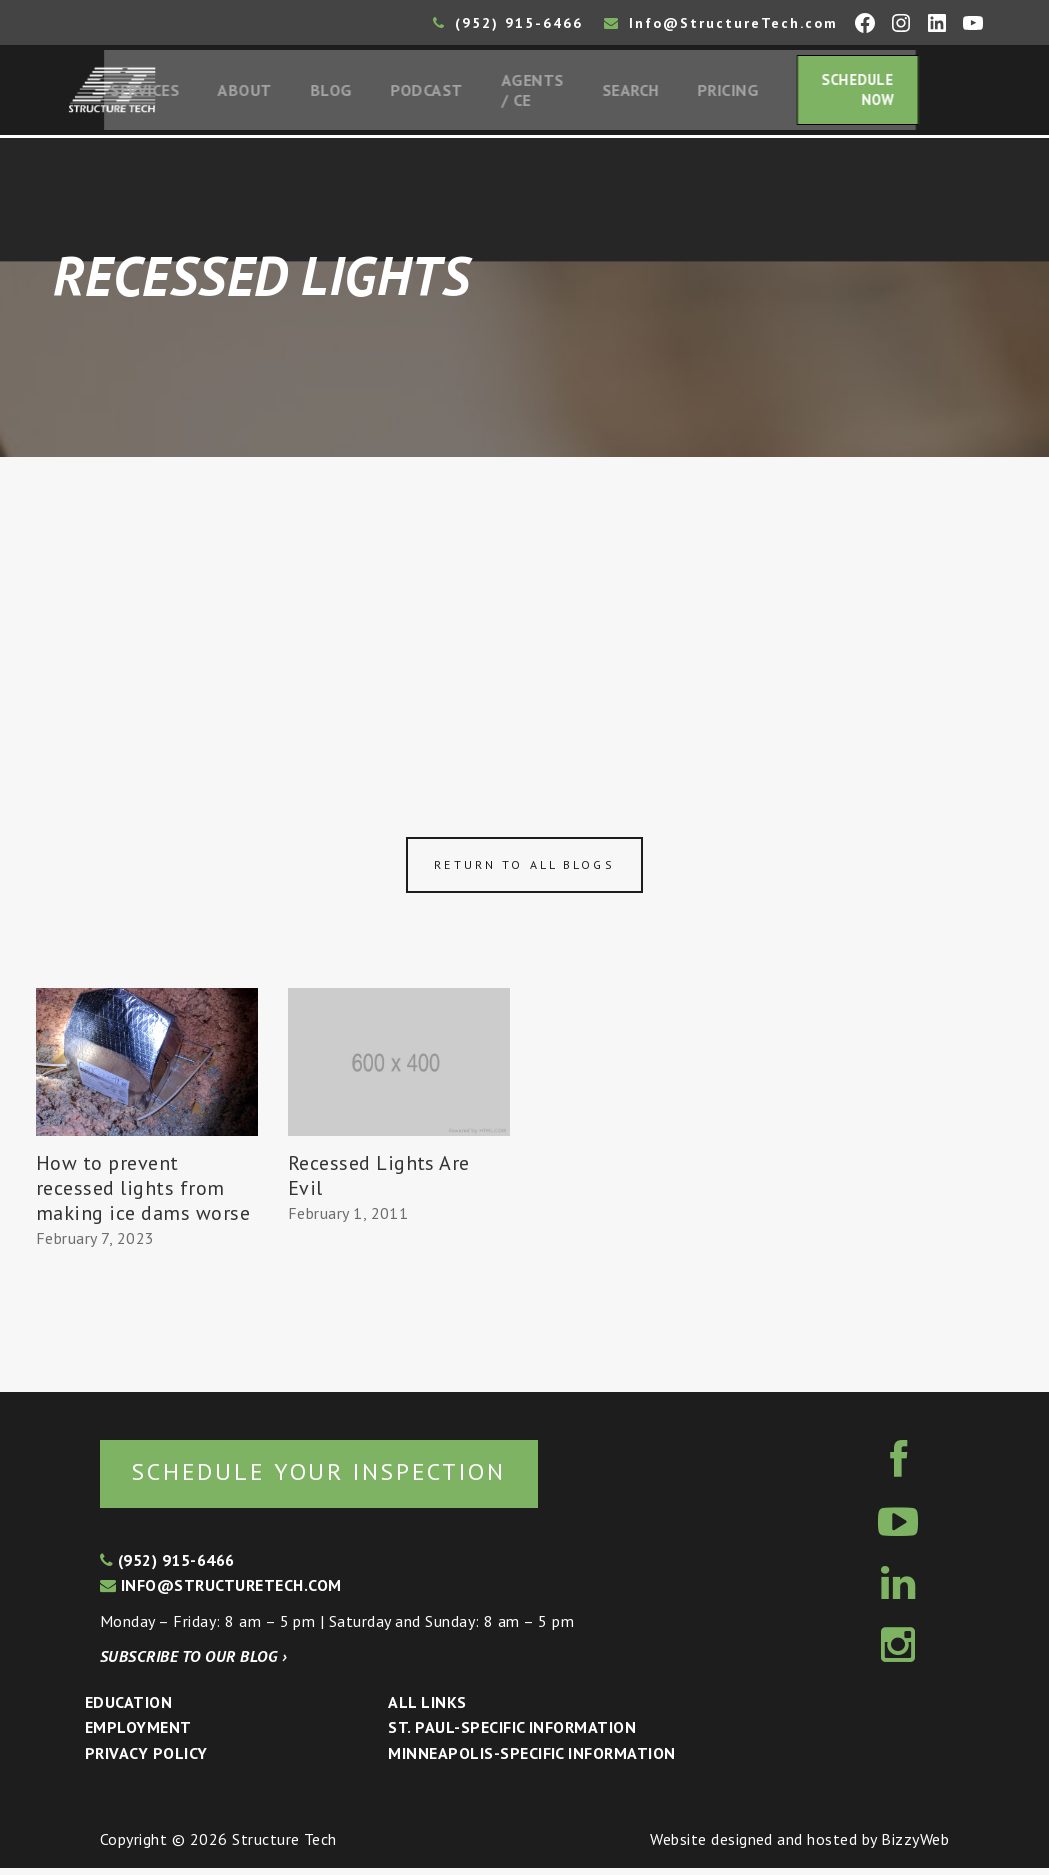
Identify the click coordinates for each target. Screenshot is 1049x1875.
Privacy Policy (146, 1759)
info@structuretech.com (221, 1591)
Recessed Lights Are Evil (379, 1180)
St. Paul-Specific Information (512, 1734)
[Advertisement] (524, 612)
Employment (138, 1734)
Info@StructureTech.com (721, 23)
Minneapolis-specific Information (531, 1759)
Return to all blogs (524, 869)
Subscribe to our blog (193, 1663)
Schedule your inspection (335, 1476)
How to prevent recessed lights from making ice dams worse (143, 1193)
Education (128, 1708)
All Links (427, 1708)
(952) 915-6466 (508, 23)
